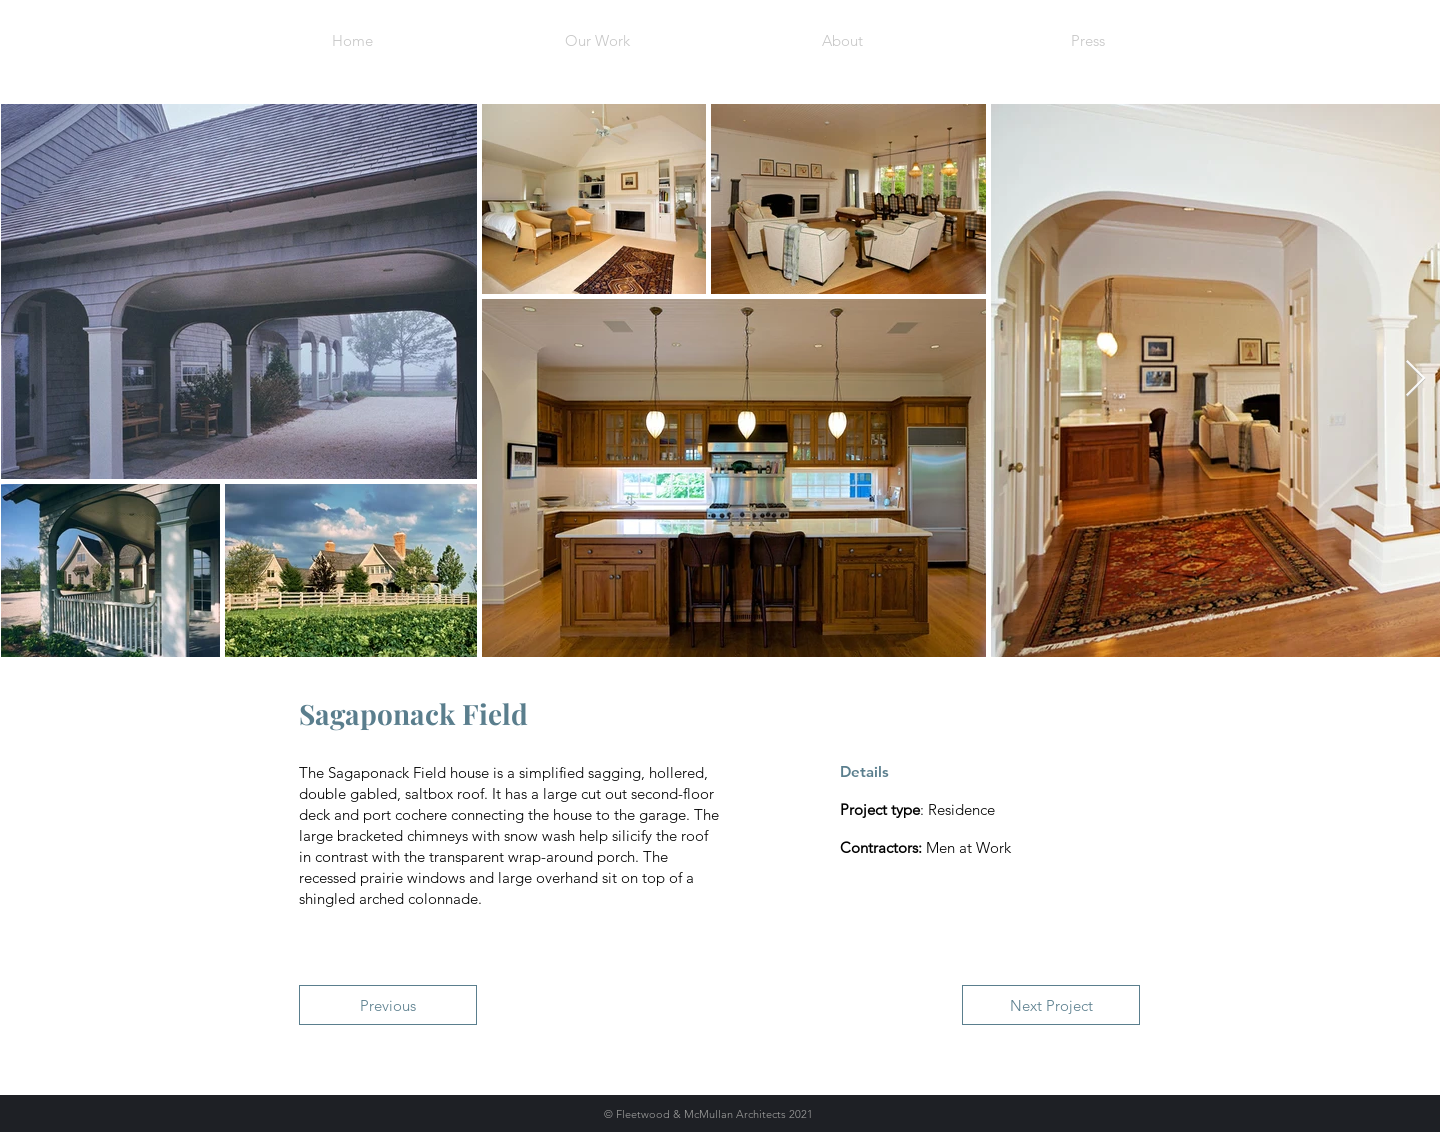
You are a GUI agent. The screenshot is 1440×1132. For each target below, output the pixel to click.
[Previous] (388, 1005)
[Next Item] (1415, 379)
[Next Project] (1051, 1005)
